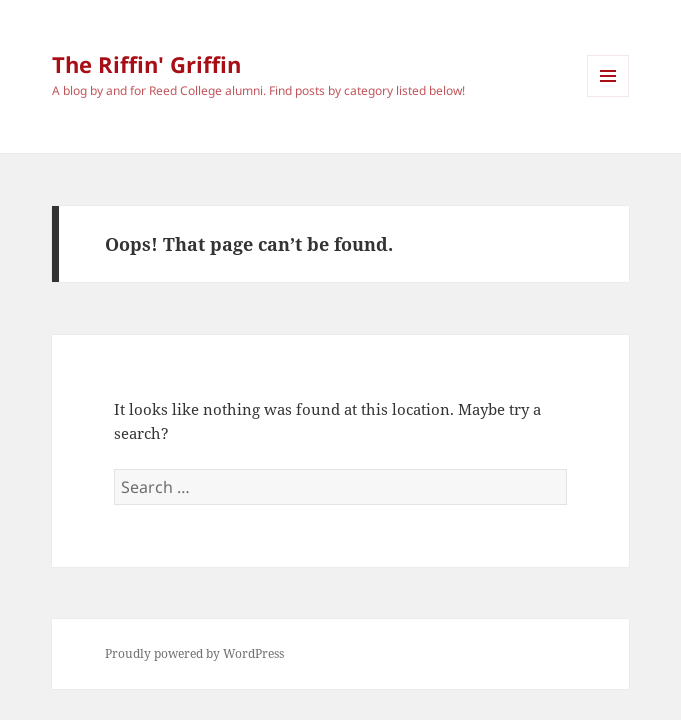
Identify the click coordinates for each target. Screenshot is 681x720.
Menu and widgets (608, 96)
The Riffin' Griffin (146, 64)
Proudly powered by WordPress (194, 653)
